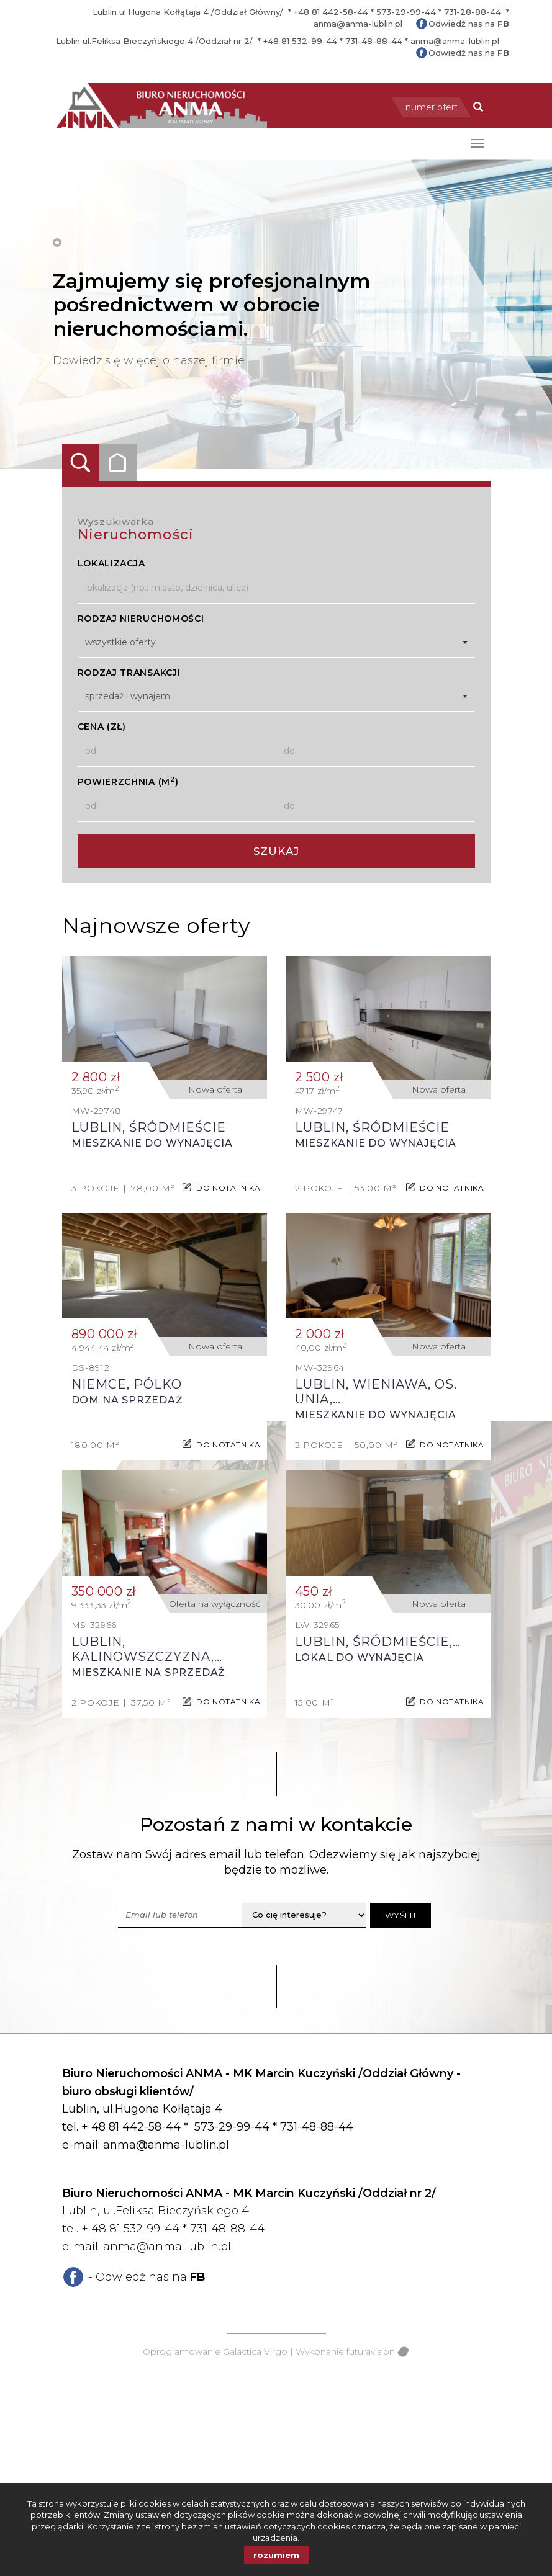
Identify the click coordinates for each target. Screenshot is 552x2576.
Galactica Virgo (255, 2344)
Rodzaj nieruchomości (141, 611)
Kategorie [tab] (118, 456)
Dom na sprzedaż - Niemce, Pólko (164, 1330)
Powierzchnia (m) (128, 774)
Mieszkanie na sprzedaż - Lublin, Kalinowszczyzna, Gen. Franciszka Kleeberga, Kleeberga (164, 1587)
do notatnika (228, 1175)
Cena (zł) (102, 719)
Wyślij (400, 1908)
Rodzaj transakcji (129, 665)
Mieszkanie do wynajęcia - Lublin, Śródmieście (164, 1073)
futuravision (377, 2344)
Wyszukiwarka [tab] (80, 456)
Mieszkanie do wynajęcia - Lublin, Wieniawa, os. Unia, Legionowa (388, 1330)
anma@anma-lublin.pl (358, 24)
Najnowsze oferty (156, 919)
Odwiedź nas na (468, 24)
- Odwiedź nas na (147, 2270)
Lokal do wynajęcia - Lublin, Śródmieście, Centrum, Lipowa (388, 1587)
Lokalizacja (111, 556)
